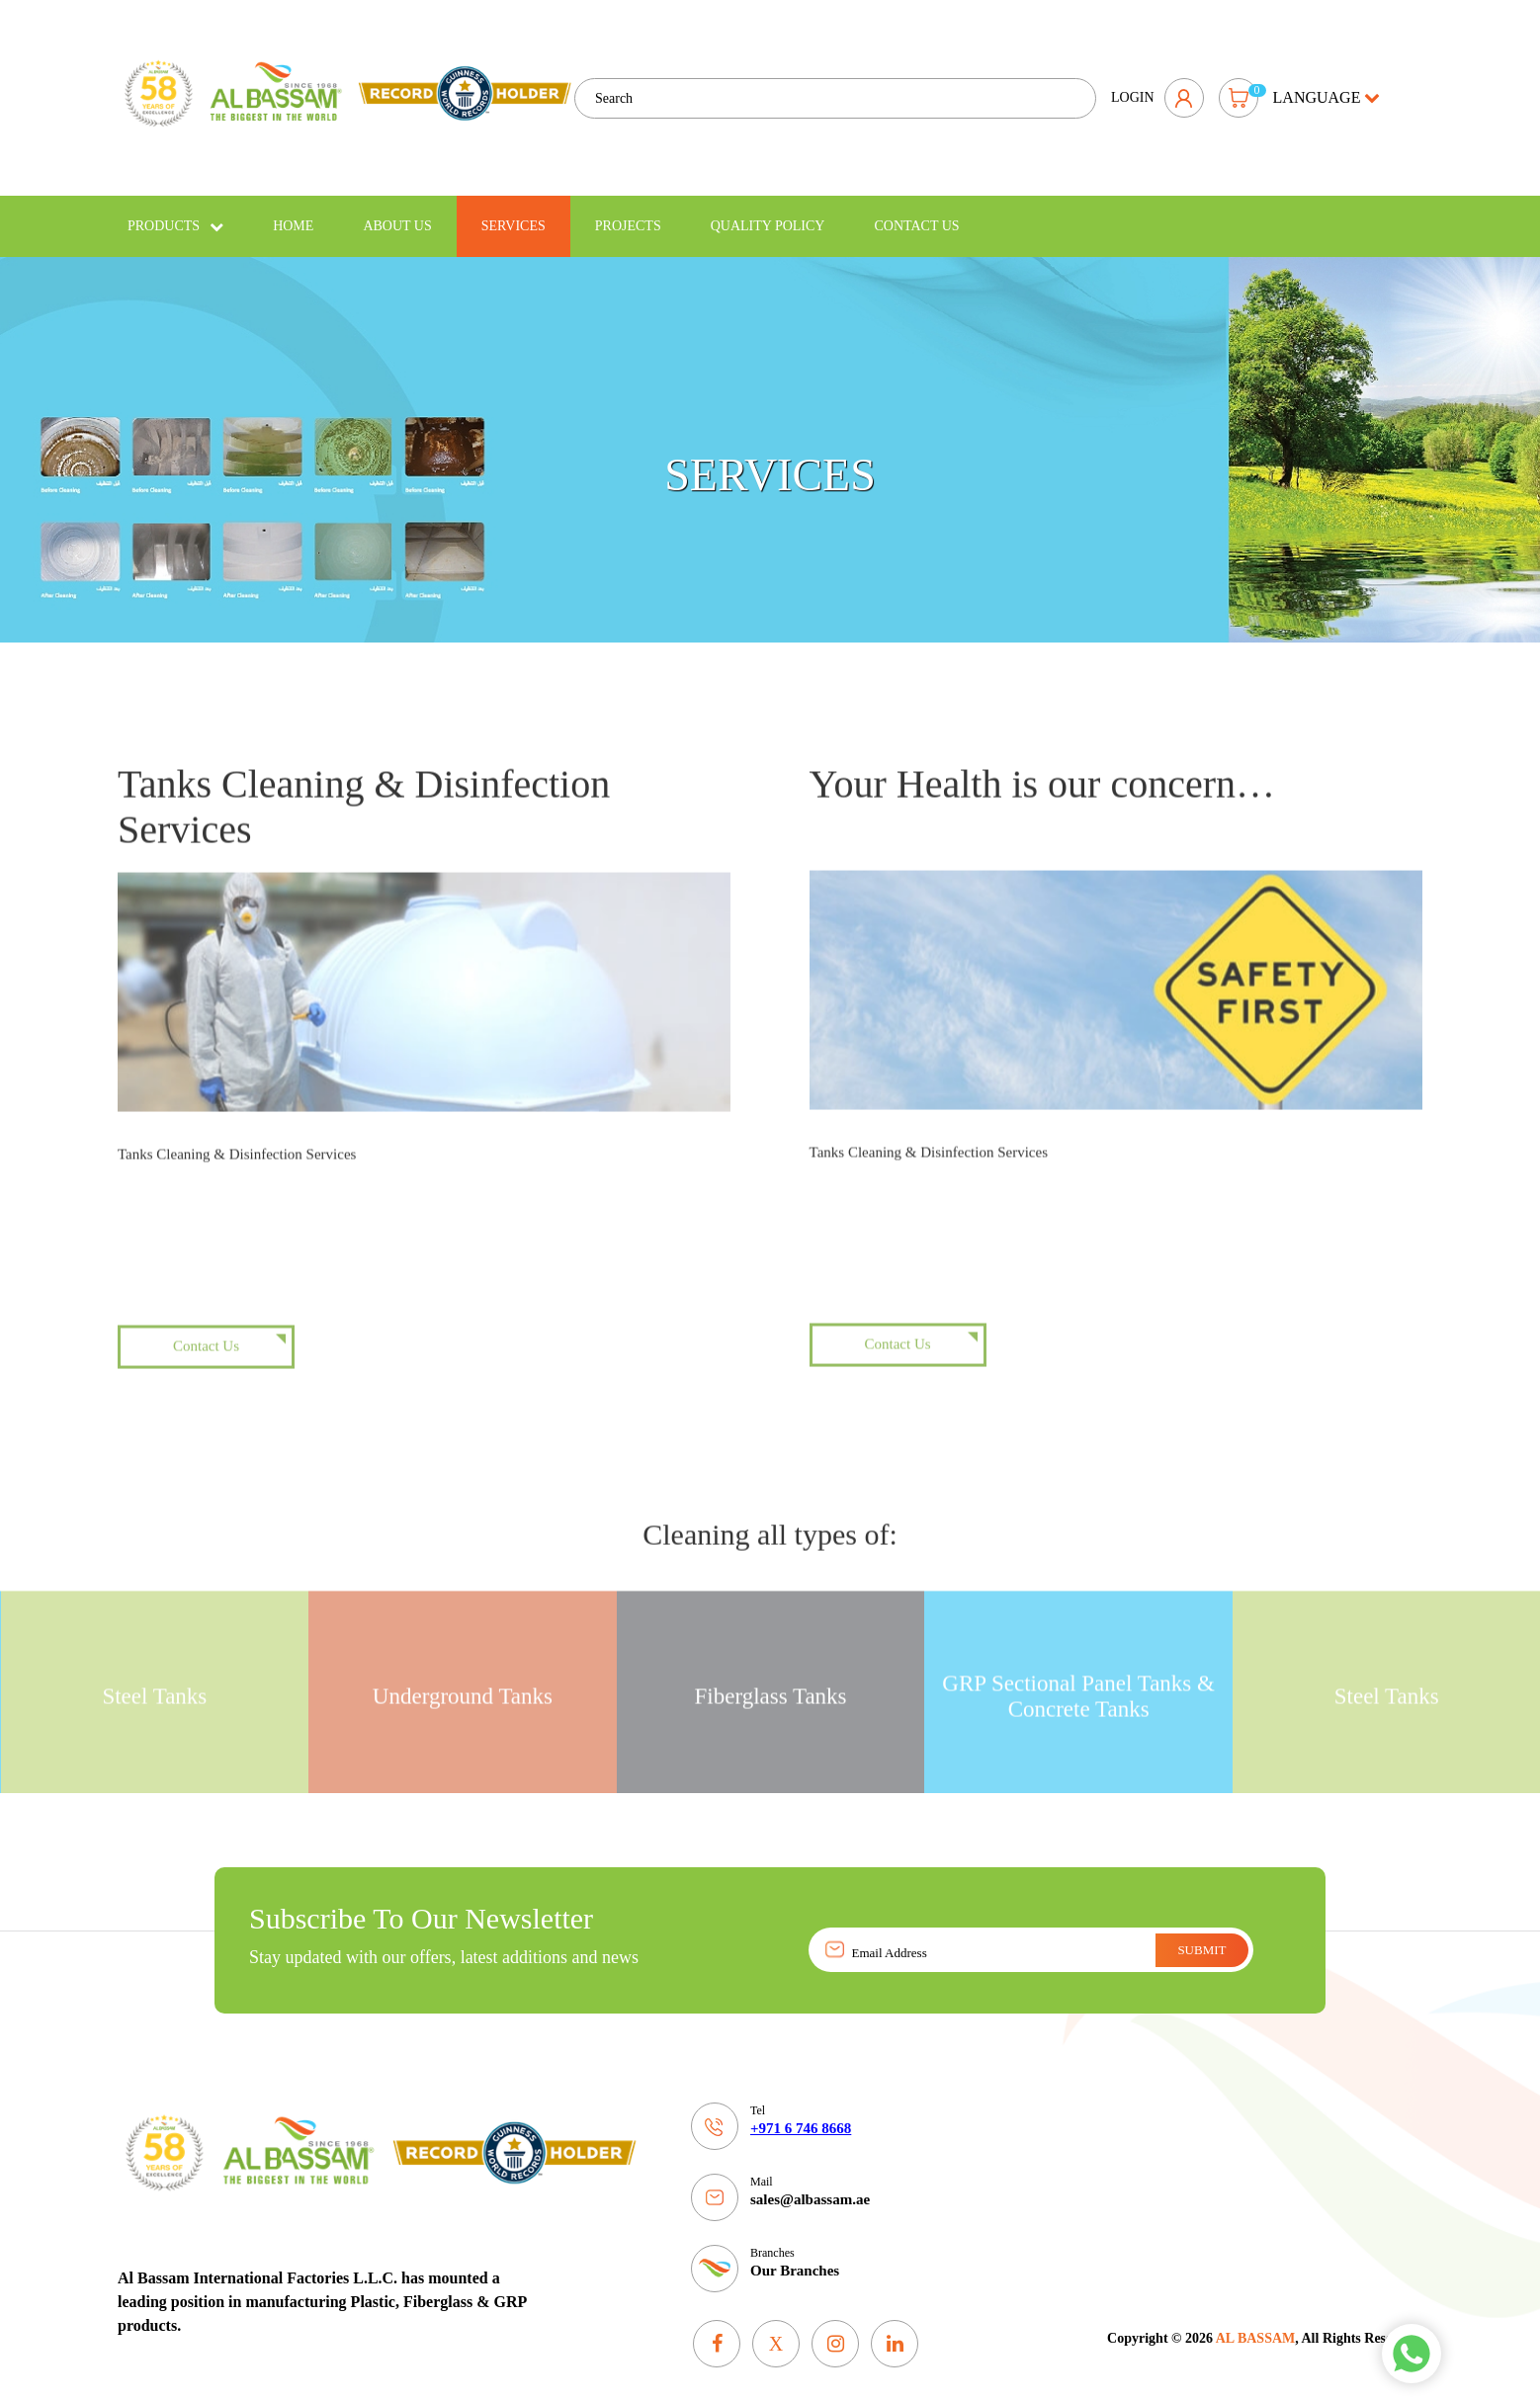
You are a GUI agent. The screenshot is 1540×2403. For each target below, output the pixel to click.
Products (175, 212)
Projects (628, 212)
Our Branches (794, 2257)
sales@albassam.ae (810, 2185)
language (1327, 90)
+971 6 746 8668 (800, 2114)
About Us (397, 212)
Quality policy (768, 212)
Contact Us (916, 212)
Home (293, 212)
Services (513, 212)
